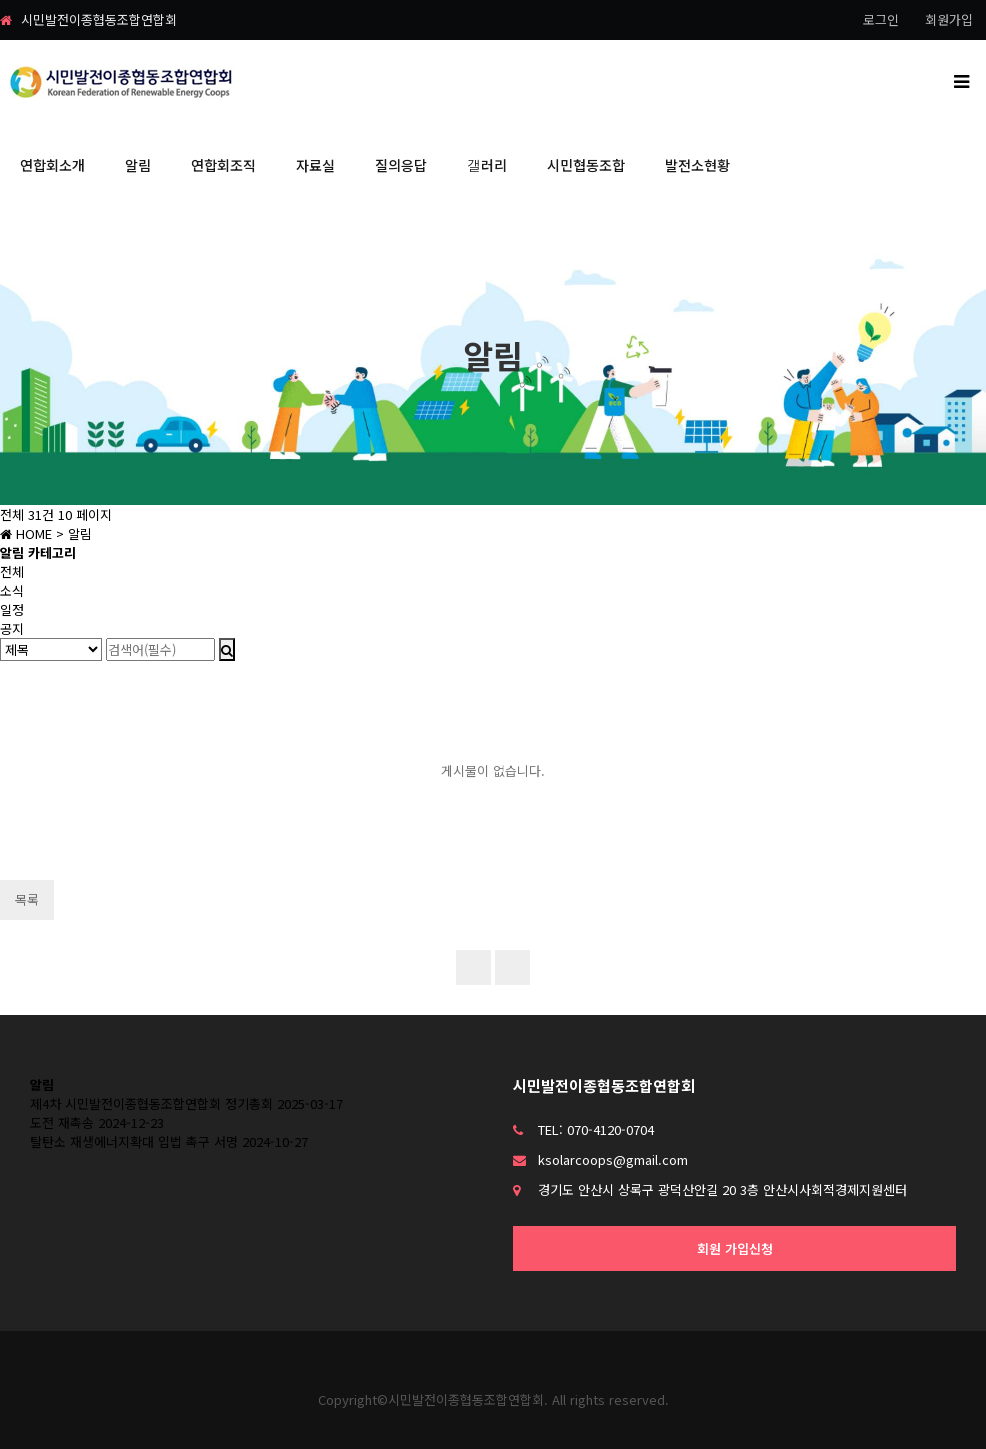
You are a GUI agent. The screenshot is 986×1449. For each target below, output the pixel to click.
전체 (12, 571)
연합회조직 (223, 165)
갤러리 (487, 165)
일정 (12, 609)
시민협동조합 (586, 165)
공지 (12, 628)
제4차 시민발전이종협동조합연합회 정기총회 (151, 1103)
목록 (27, 899)
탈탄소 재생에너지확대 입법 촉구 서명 (134, 1141)
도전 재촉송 (62, 1122)
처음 (473, 967)
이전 (512, 967)
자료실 (315, 165)
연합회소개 (52, 165)
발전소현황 (697, 165)
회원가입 (949, 19)
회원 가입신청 (735, 1248)
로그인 (881, 19)
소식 (12, 590)
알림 (138, 165)
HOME (26, 533)
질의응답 (401, 165)
